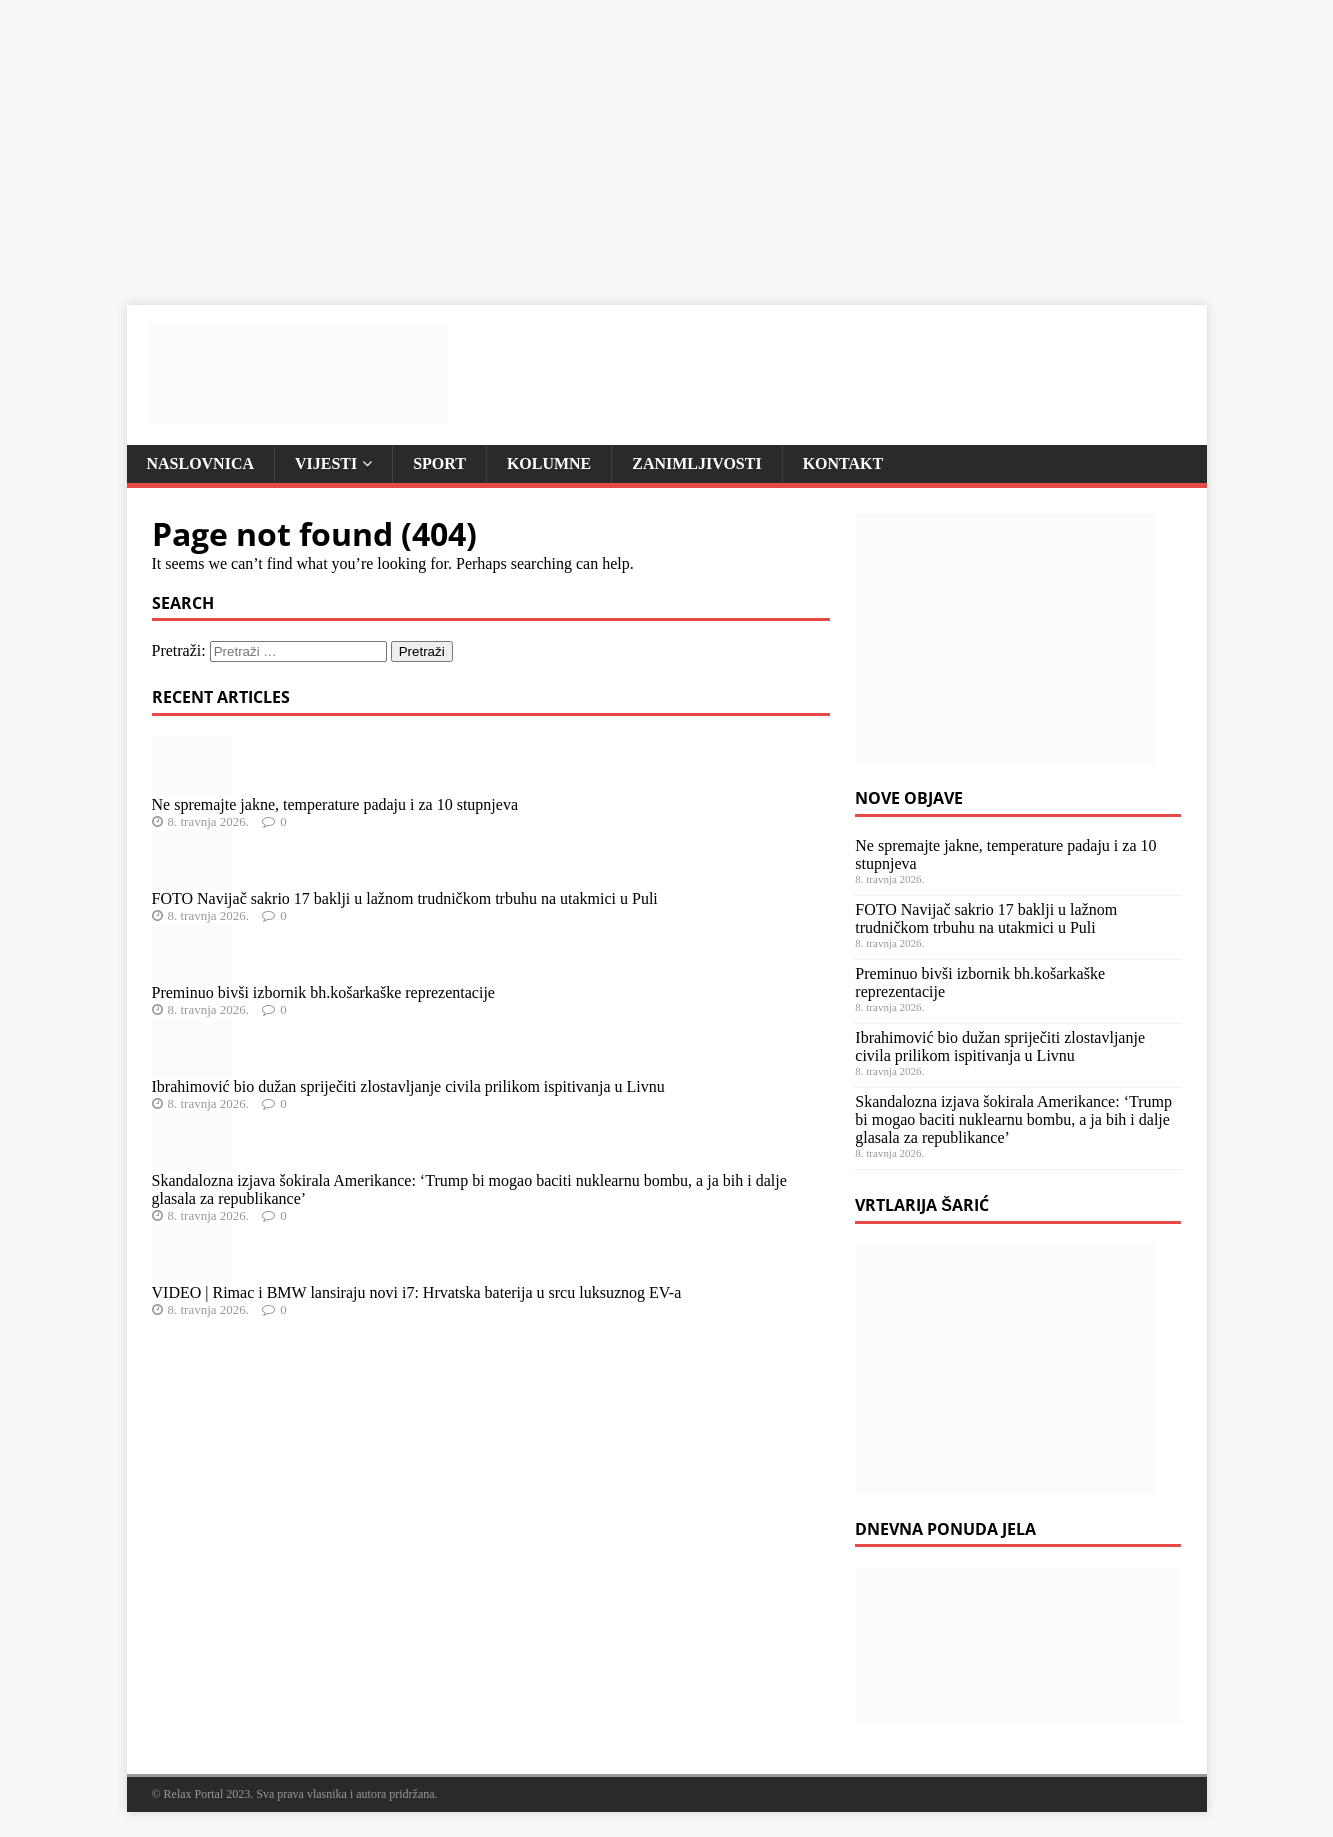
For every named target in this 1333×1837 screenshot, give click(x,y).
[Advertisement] (600, 140)
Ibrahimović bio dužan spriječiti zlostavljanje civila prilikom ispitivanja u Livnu (408, 1086)
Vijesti (326, 463)
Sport (439, 463)
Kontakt (843, 463)
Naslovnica (201, 463)
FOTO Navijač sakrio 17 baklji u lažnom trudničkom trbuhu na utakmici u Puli (405, 898)
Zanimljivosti (697, 463)
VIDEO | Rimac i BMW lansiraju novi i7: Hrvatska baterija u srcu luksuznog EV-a (417, 1292)
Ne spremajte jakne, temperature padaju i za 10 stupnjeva (335, 804)
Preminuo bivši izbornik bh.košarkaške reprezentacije (323, 992)
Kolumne (549, 463)
